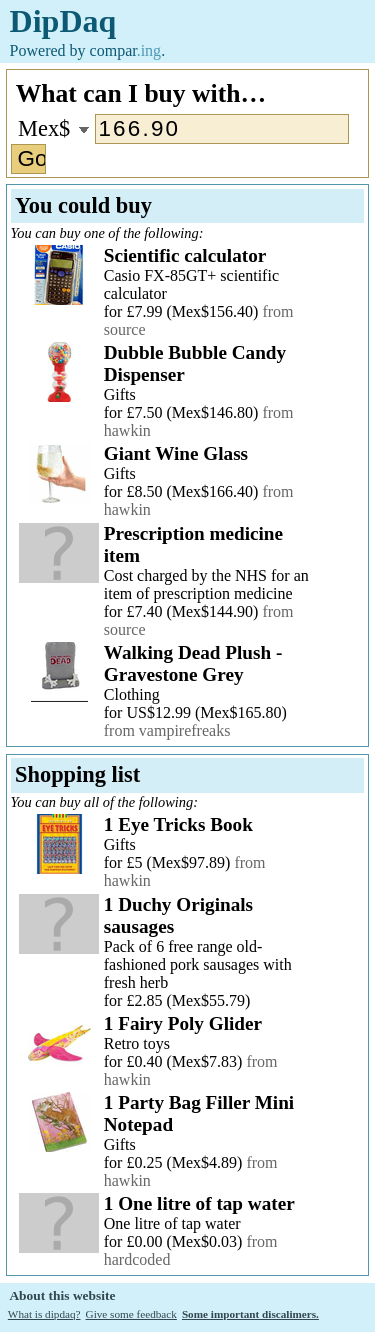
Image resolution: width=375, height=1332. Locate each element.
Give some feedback (131, 1314)
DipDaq (63, 21)
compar (126, 50)
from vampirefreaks (167, 730)
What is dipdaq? (44, 1314)
